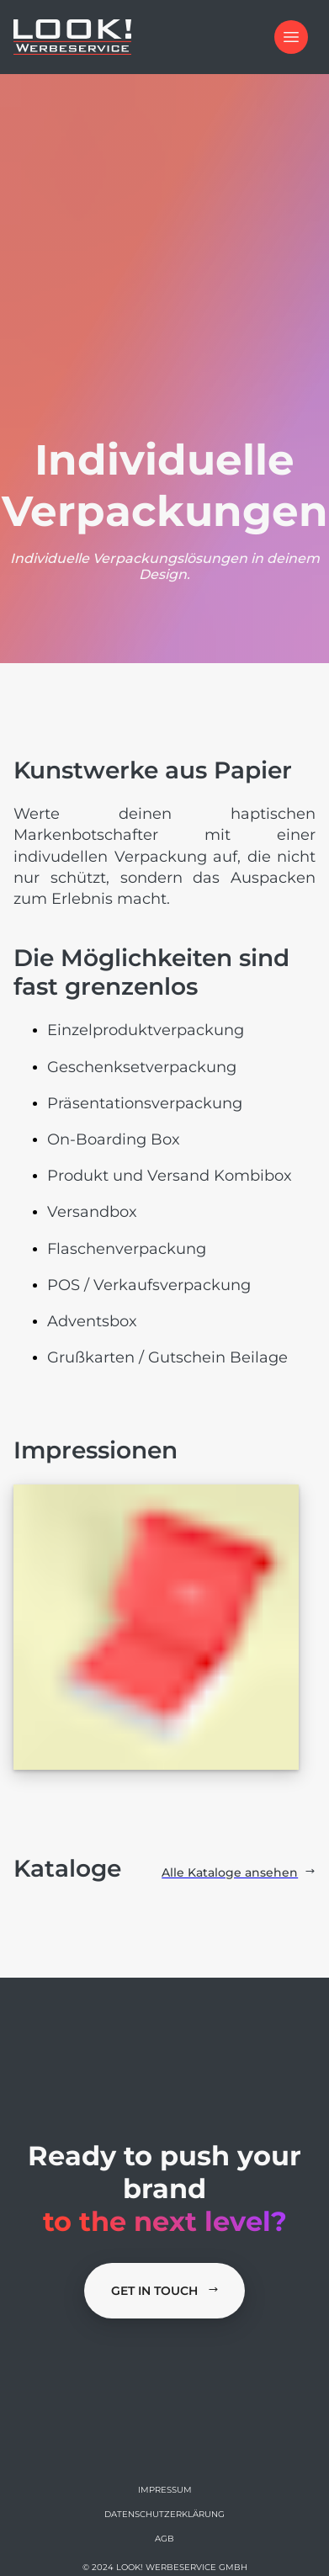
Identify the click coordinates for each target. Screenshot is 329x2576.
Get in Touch (165, 2290)
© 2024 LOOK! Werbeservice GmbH (164, 2567)
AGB (164, 2538)
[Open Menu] (291, 37)
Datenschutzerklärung (164, 2514)
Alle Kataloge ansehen (239, 1872)
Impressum (165, 2489)
